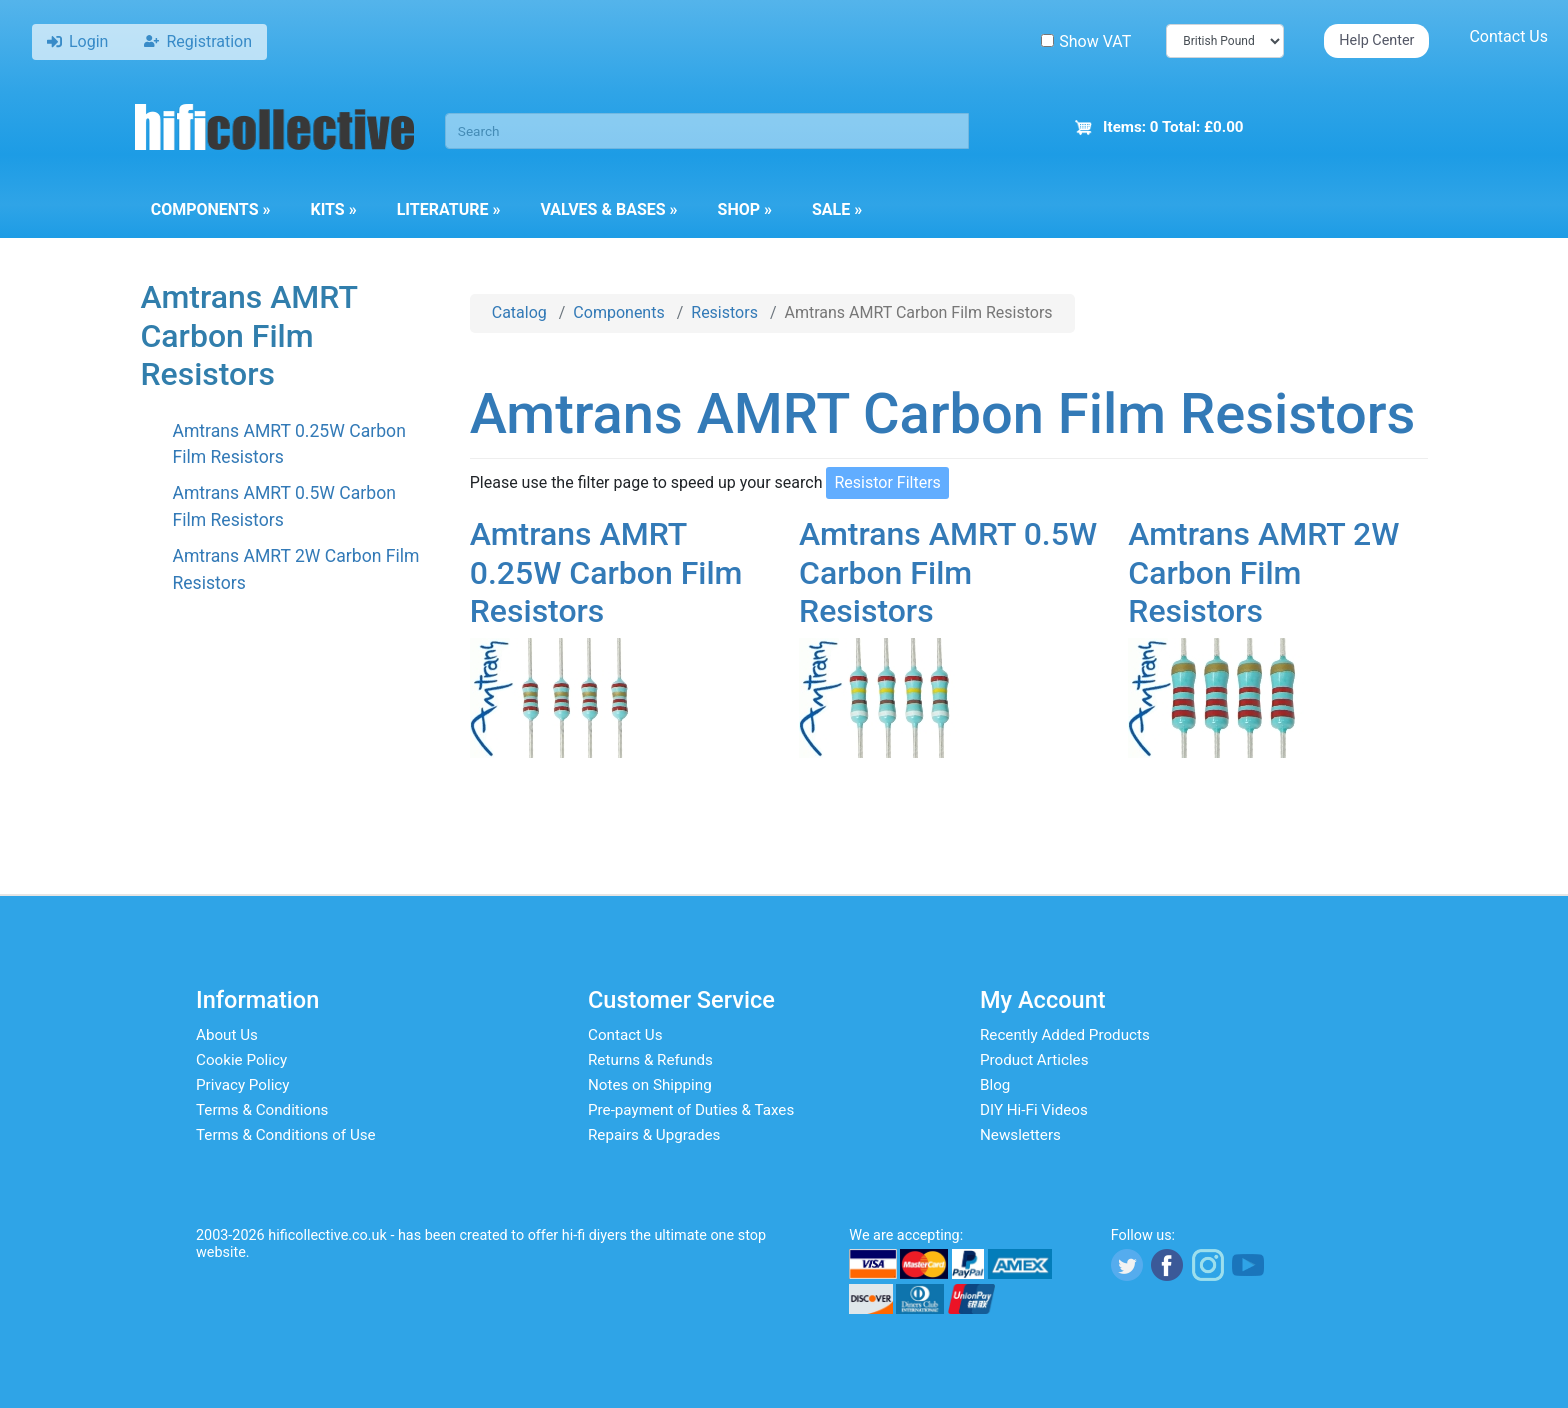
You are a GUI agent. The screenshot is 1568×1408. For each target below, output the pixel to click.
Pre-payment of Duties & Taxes (691, 1110)
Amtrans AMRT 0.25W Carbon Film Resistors (606, 572)
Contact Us (1508, 36)
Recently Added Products (1065, 1035)
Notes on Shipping (650, 1085)
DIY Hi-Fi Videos (1034, 1110)
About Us (227, 1035)
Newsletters (1020, 1135)
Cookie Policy (241, 1060)
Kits (333, 209)
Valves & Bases (608, 209)
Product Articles (1034, 1060)
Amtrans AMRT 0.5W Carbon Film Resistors (948, 572)
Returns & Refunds (650, 1060)
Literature (449, 209)
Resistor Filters (887, 482)
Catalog (519, 312)
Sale (837, 209)
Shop (745, 209)
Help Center (1376, 40)
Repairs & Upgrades (654, 1135)
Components (211, 209)
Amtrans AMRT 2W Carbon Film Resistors (1263, 572)
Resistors (724, 312)
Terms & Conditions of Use (286, 1135)
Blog (995, 1085)
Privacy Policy (243, 1085)
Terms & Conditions (262, 1110)
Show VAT (1086, 41)
